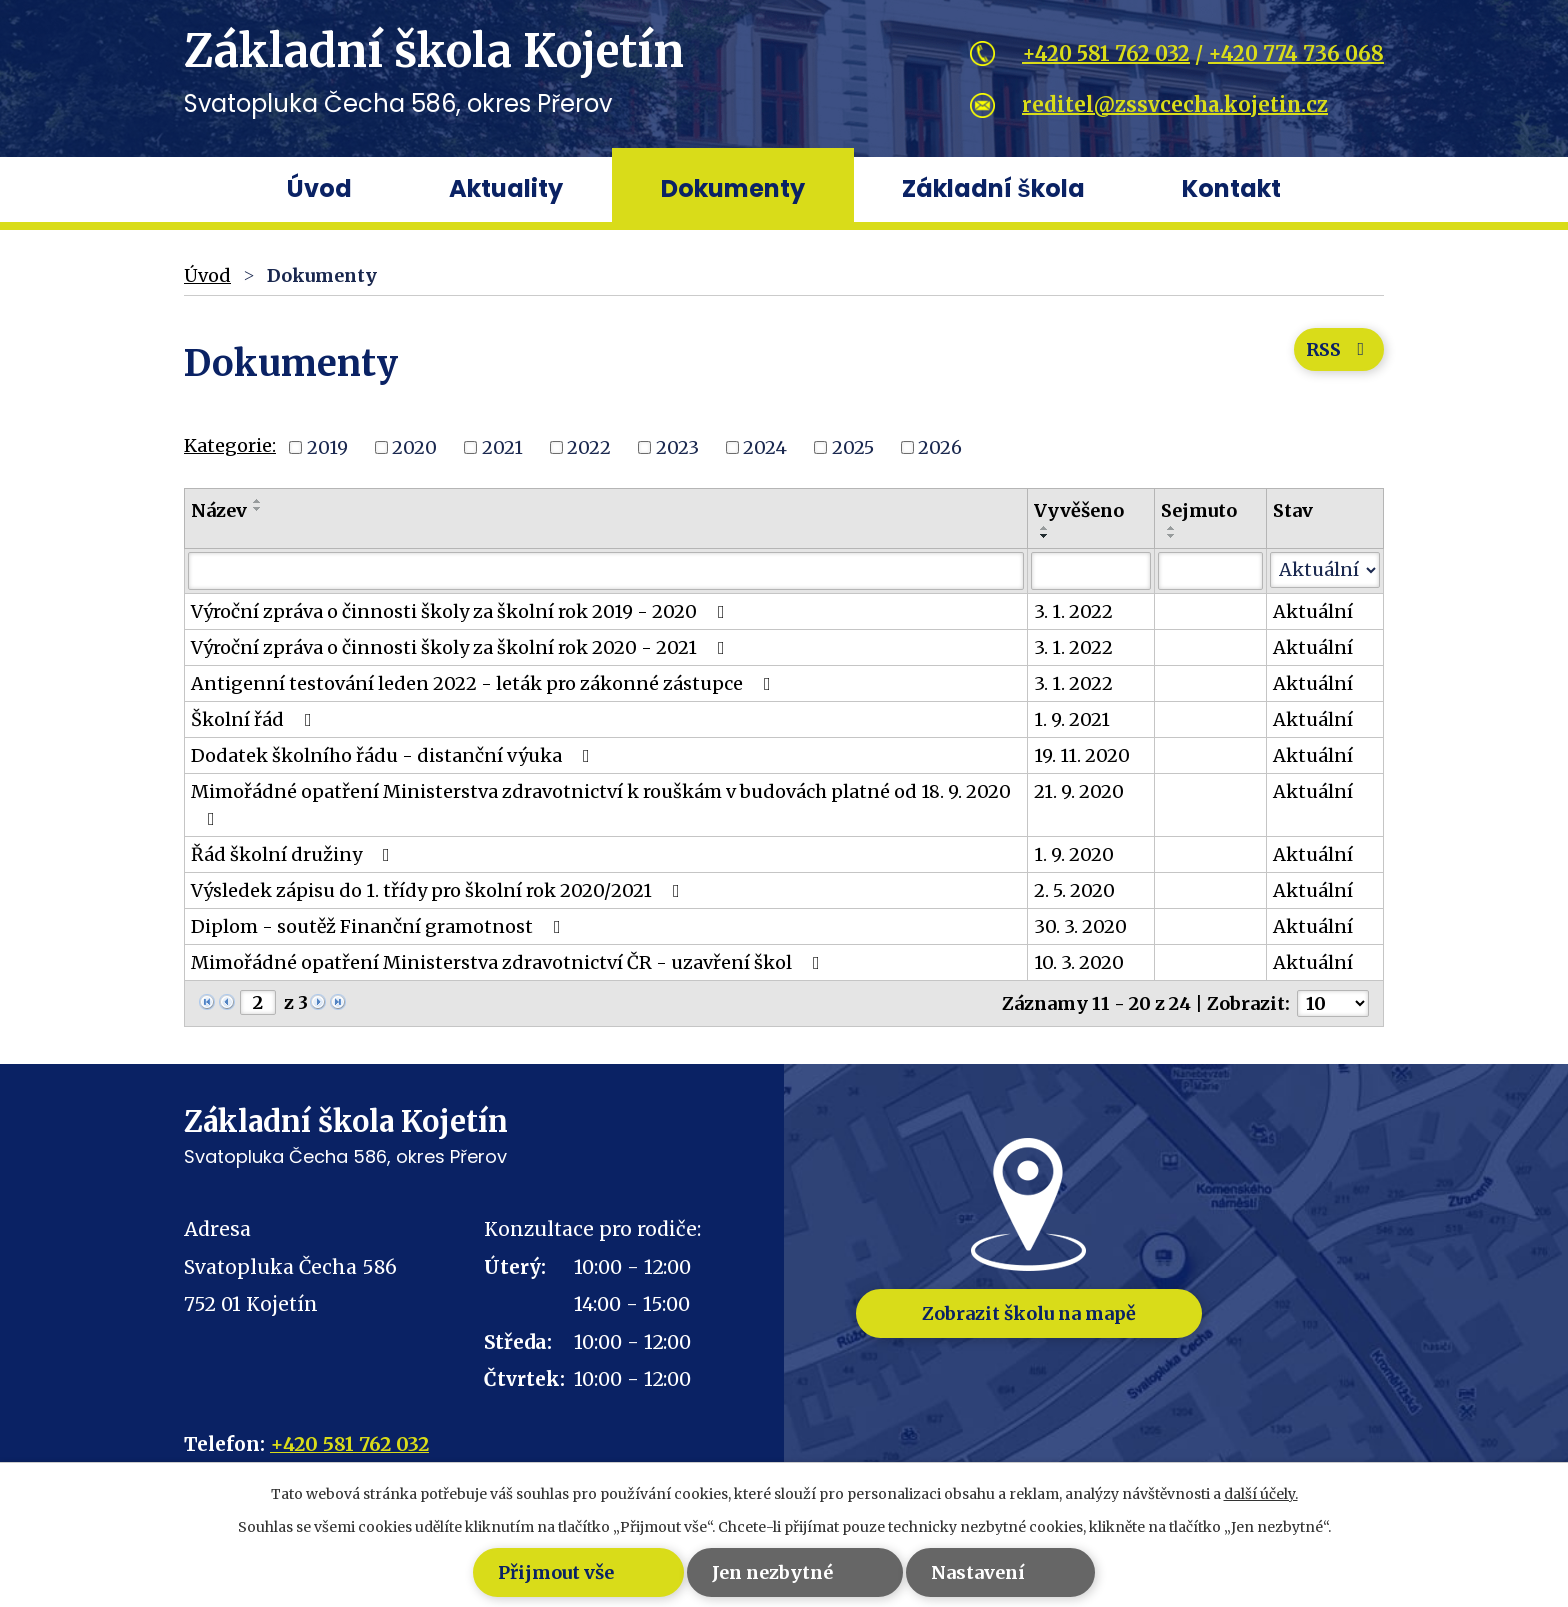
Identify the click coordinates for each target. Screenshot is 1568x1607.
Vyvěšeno (1079, 510)
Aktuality (506, 188)
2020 (414, 447)
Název (219, 510)
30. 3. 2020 (1080, 926)
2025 (853, 447)
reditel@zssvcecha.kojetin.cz (1175, 104)
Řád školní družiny (294, 854)
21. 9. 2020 (1079, 791)
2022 (589, 447)
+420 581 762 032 (1106, 53)
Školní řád (255, 719)
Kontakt (1231, 188)
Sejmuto (1199, 510)
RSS (1338, 353)
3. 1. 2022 (1073, 611)
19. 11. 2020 (1082, 755)
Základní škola (993, 188)
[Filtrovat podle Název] (606, 571)
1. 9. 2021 (1072, 719)
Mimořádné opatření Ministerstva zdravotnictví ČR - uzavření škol (509, 962)
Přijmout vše (494, 1572)
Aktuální (1313, 611)
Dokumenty (733, 188)
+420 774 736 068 (1296, 53)
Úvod (319, 188)
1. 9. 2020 (1074, 854)
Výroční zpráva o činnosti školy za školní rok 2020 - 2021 (462, 647)
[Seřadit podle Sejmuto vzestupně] (1172, 528)
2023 (677, 447)
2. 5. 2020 (1074, 890)
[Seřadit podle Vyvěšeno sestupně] (1045, 536)
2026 (940, 447)
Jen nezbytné (754, 1572)
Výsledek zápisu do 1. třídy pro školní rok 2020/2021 (439, 890)
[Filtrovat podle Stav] (1325, 570)
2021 (502, 447)
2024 (765, 447)
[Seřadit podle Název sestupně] (258, 509)
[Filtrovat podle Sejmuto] (1210, 571)
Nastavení (1004, 1572)
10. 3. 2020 (1079, 962)
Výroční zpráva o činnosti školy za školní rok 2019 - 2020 (462, 611)
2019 (327, 447)
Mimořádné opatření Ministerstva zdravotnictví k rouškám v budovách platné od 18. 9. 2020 (601, 804)
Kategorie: (230, 445)
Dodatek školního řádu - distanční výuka (394, 755)
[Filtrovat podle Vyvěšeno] (1090, 571)
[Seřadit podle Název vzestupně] (258, 501)
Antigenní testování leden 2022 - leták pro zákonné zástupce (485, 683)
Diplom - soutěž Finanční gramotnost (380, 926)
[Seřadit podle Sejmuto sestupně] (1172, 536)
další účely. (1261, 1494)
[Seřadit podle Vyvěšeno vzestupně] (1045, 528)
